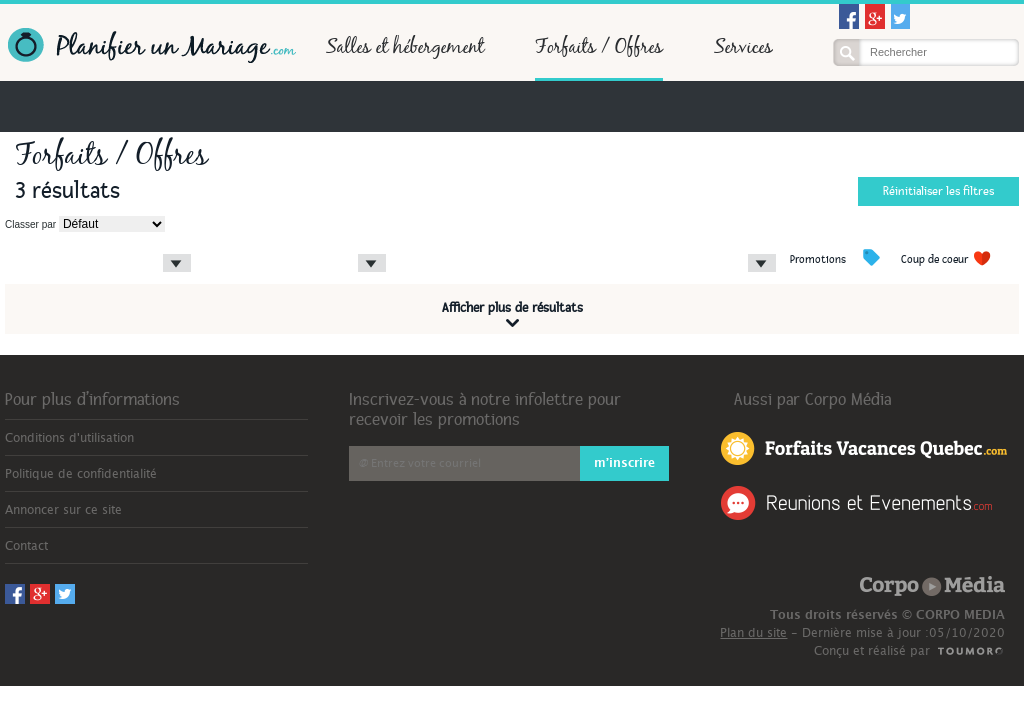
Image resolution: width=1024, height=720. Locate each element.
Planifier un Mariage (150, 45)
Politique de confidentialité (81, 474)
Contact (26, 546)
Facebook (849, 16)
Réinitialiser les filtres (938, 191)
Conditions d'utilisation (69, 438)
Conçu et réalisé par (872, 651)
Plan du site (753, 633)
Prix (403, 244)
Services (743, 46)
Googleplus (875, 16)
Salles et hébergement (405, 46)
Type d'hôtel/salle (628, 244)
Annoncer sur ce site (63, 510)
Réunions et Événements (856, 503)
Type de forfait (231, 244)
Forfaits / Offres (599, 46)
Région (21, 244)
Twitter (901, 16)
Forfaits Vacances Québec (864, 447)
